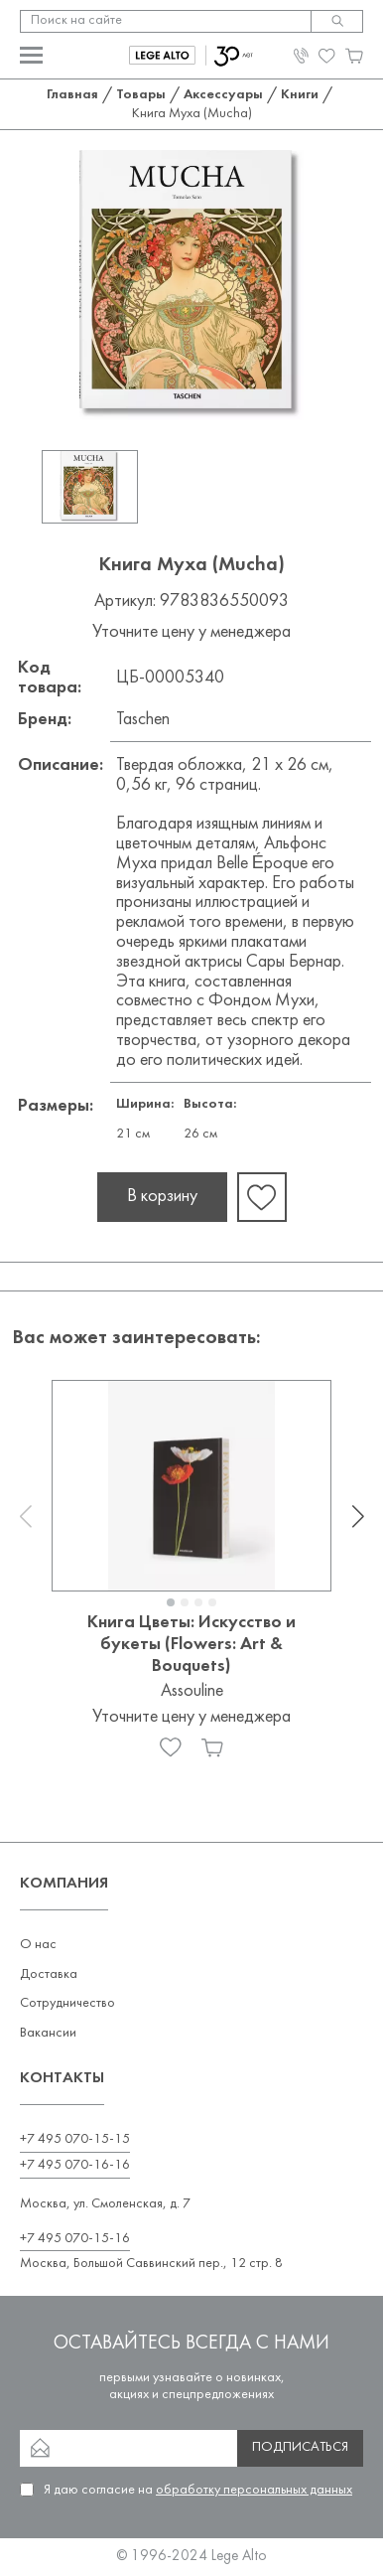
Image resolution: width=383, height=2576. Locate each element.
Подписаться (300, 2447)
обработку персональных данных (254, 2490)
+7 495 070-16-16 (75, 2165)
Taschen (143, 719)
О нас (38, 1944)
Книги (300, 94)
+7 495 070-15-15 (75, 2139)
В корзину (162, 1196)
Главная (72, 94)
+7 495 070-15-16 (75, 2238)
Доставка (48, 1974)
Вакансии (48, 2033)
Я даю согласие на (198, 2490)
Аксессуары (223, 94)
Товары (141, 94)
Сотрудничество (67, 2003)
